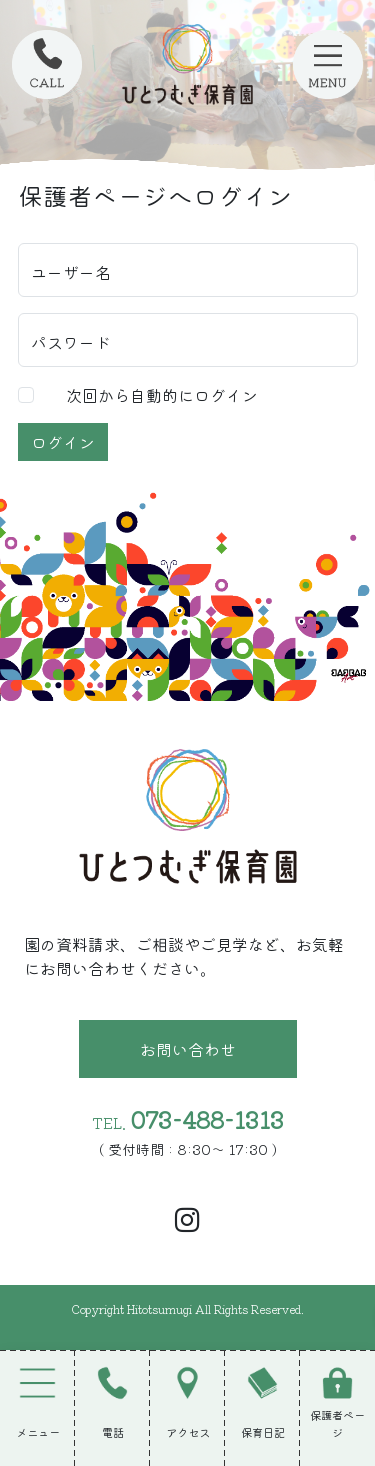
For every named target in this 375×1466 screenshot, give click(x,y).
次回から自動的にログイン (162, 395)
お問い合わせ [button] (188, 1049)
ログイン (63, 442)
